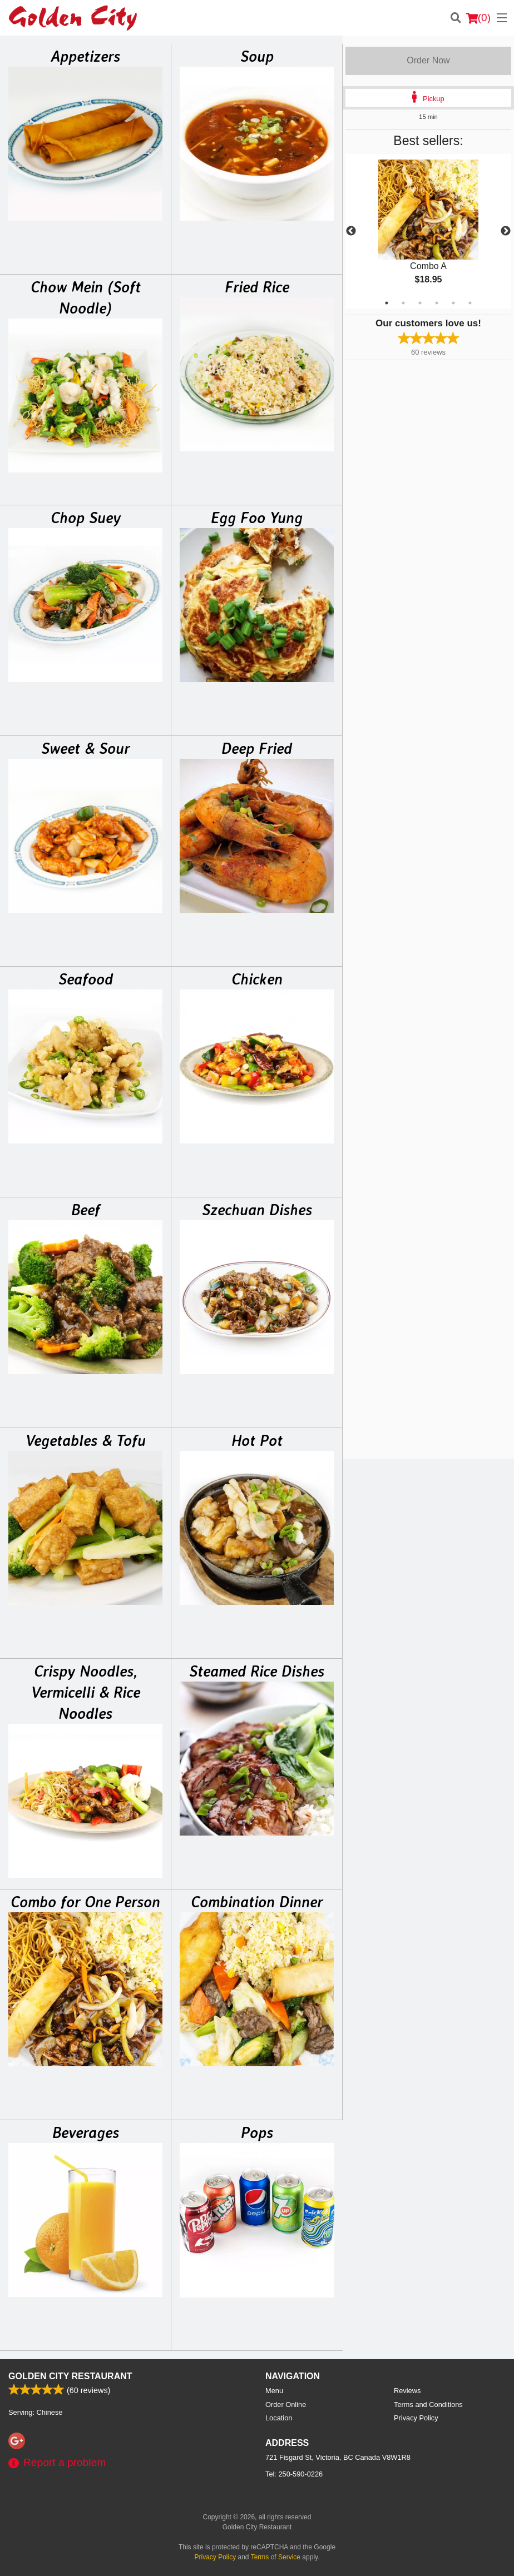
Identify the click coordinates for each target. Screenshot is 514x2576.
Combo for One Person (85, 1901)
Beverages (85, 2132)
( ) (478, 17)
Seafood (85, 978)
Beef (85, 1209)
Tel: (294, 2474)
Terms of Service (275, 2557)
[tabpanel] (428, 231)
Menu (274, 2390)
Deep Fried (256, 748)
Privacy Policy (416, 2418)
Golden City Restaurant (70, 2376)
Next (505, 231)
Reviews (407, 2390)
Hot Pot (257, 1440)
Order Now (428, 60)
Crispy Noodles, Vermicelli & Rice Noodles (85, 1692)
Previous (351, 231)
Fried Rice (257, 286)
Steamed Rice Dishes (256, 1671)
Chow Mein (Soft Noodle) (86, 297)
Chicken (257, 978)
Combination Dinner (257, 1901)
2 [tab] (403, 303)
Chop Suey (86, 517)
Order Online (285, 2404)
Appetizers (85, 56)
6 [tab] (470, 303)
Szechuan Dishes (257, 1209)
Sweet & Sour (85, 748)
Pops (257, 2132)
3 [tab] (420, 303)
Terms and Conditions (428, 2404)
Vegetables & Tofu (86, 1440)
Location (278, 2418)
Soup (257, 56)
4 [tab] (436, 303)
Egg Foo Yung (257, 517)
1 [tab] (386, 303)
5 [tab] (453, 303)
